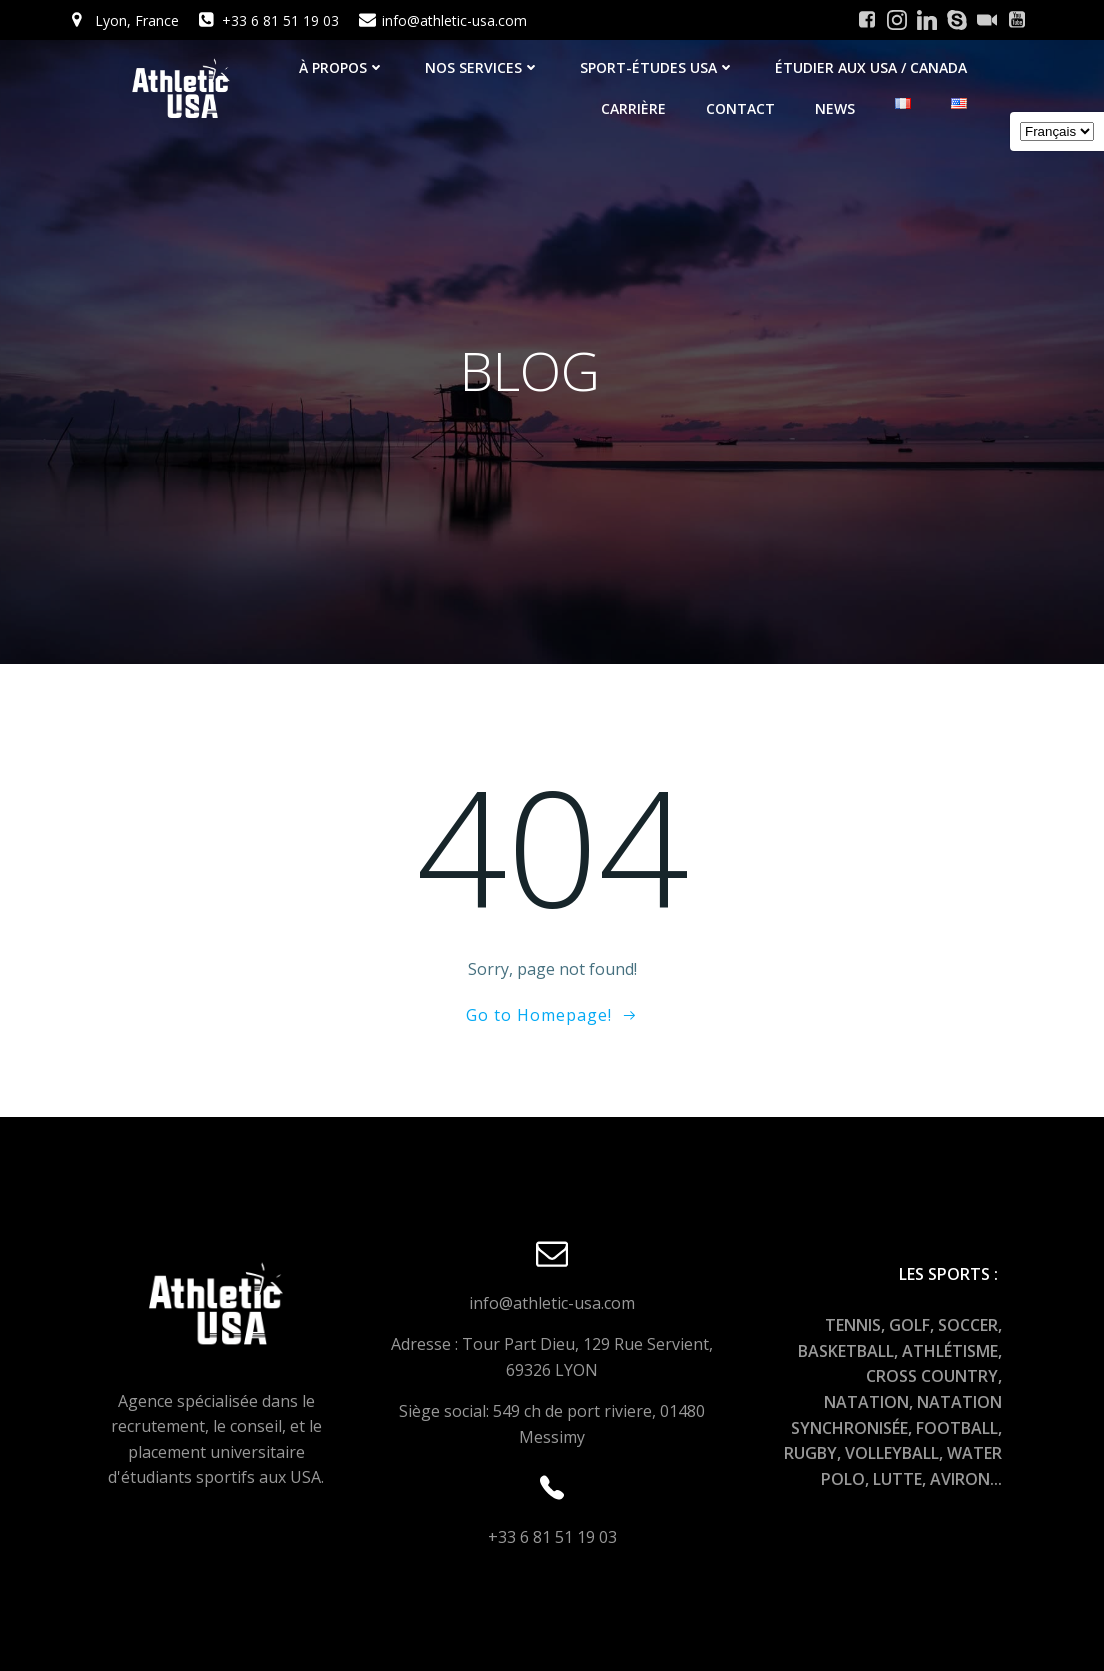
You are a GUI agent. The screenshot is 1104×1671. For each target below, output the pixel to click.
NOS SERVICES (482, 67)
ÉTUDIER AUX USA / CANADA (871, 67)
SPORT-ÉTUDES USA (657, 67)
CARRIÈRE (633, 108)
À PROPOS (342, 67)
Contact (740, 108)
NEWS (835, 108)
